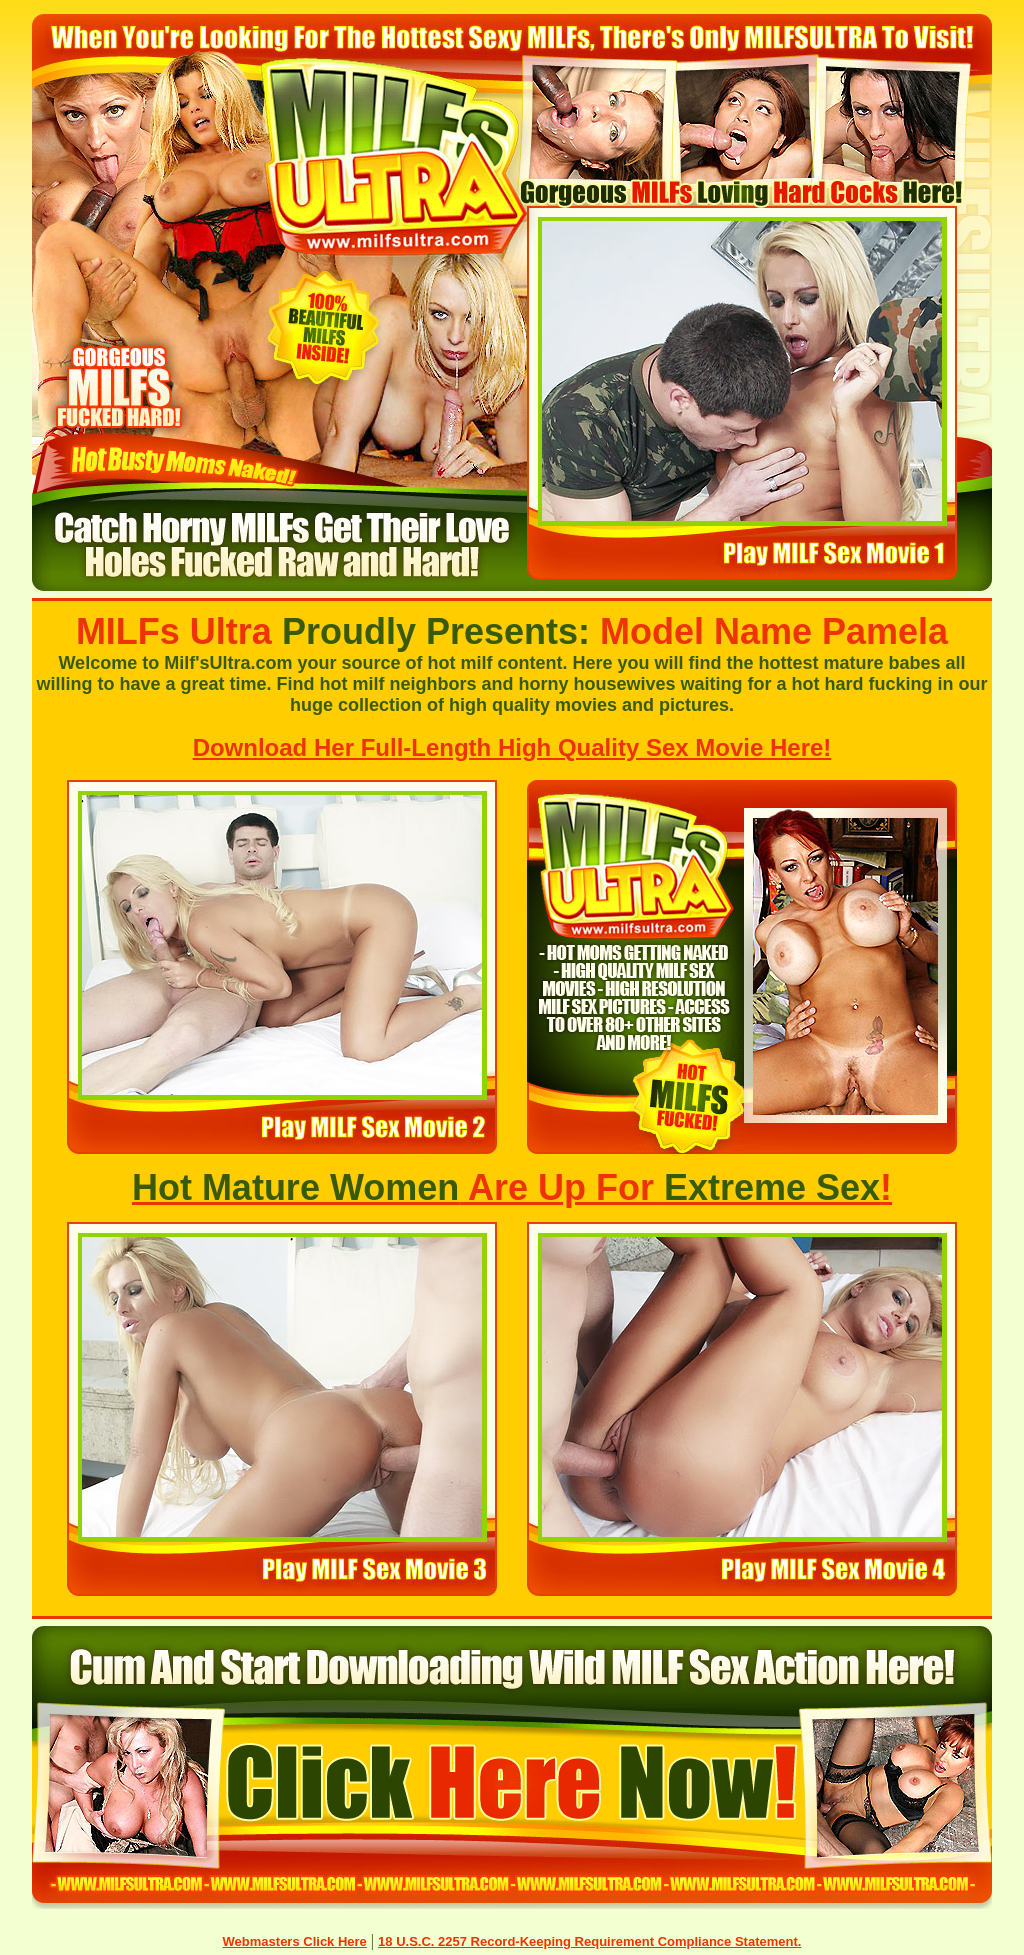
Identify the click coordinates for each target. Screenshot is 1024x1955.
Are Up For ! (512, 1187)
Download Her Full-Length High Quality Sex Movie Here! (512, 747)
